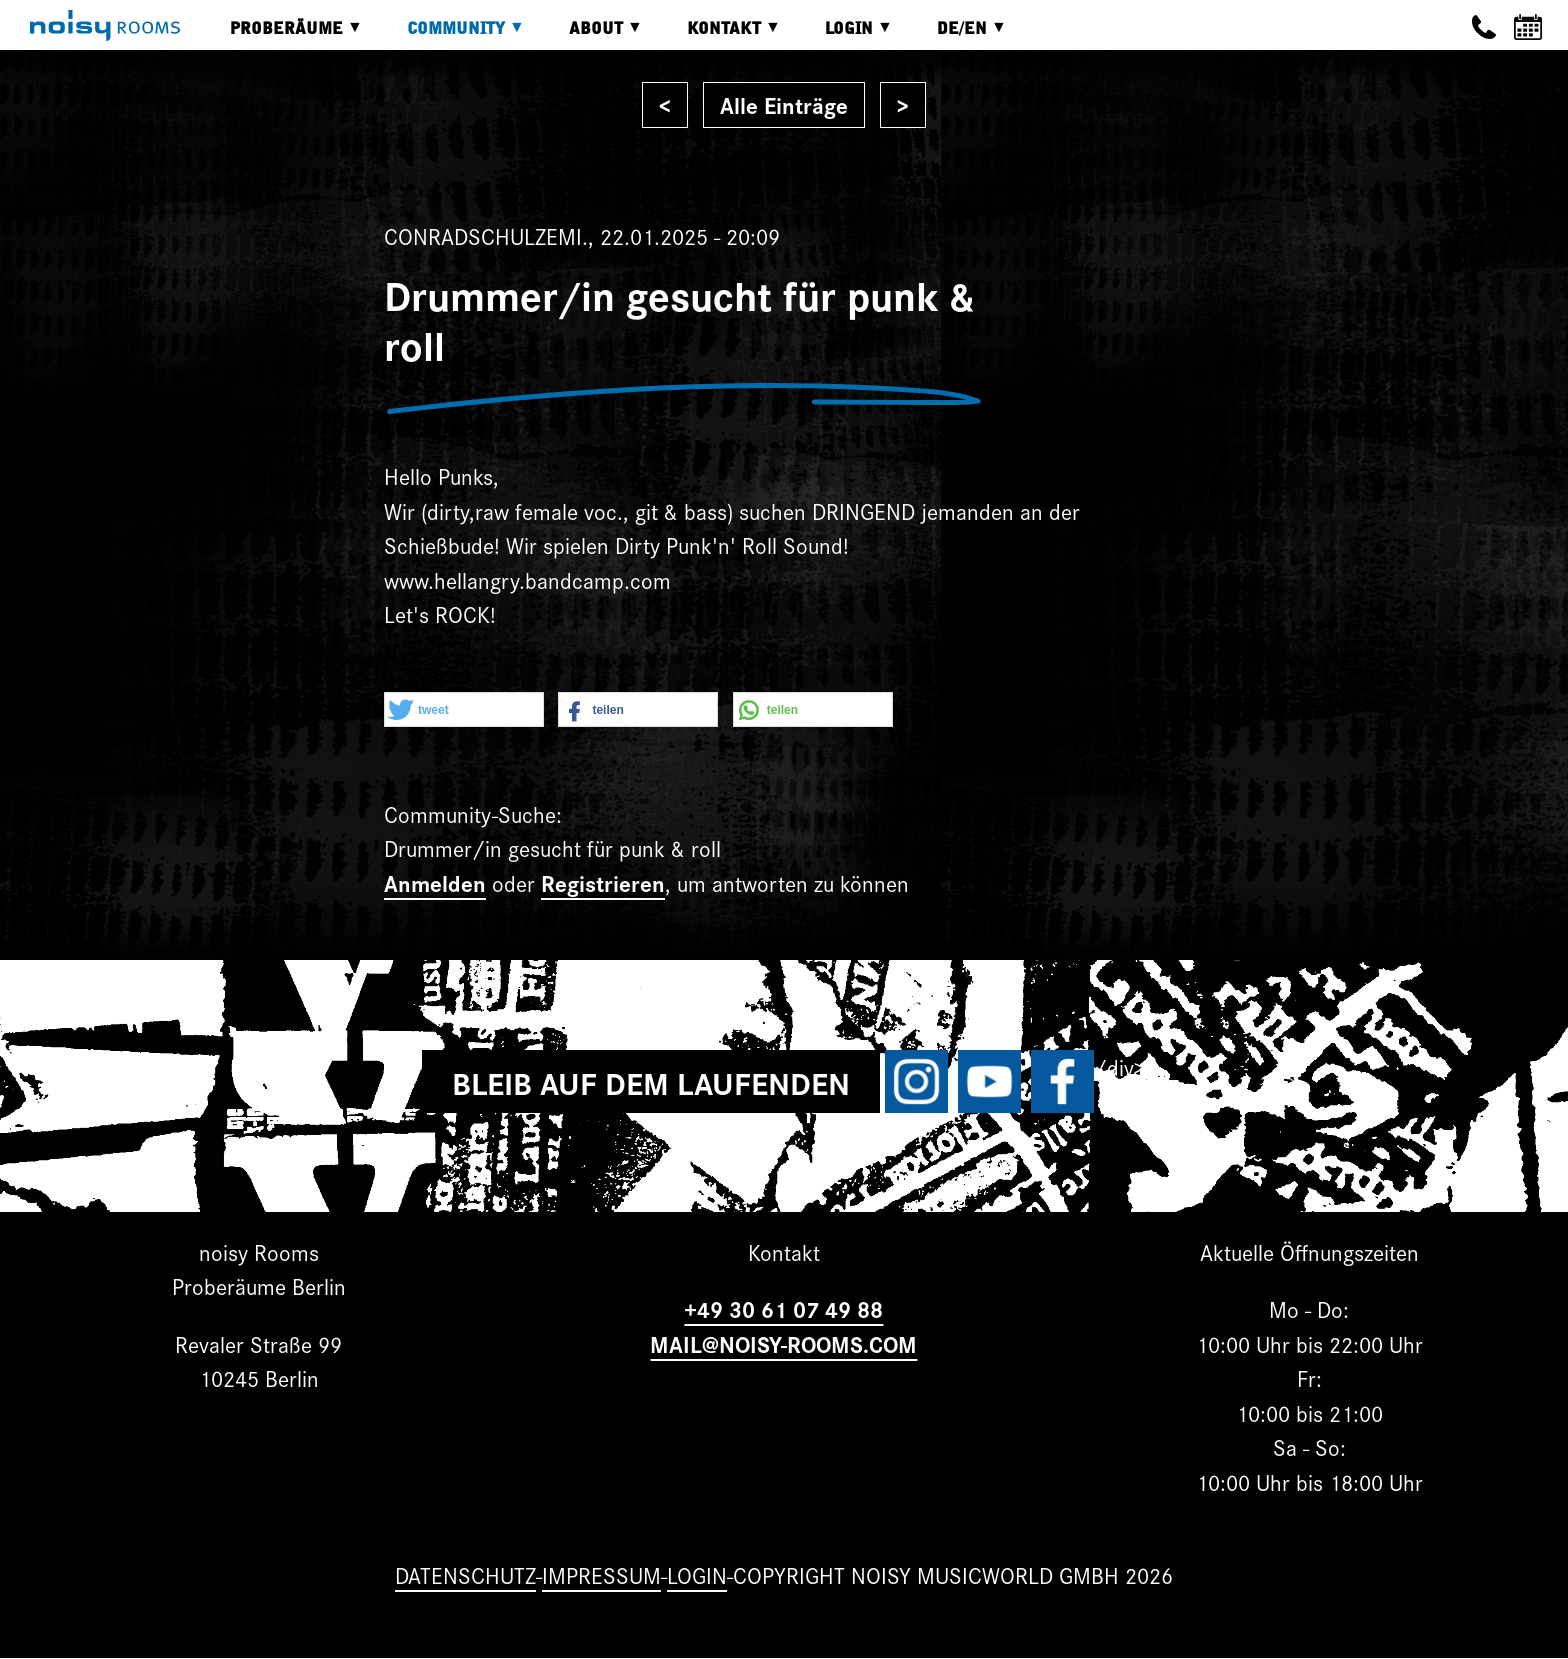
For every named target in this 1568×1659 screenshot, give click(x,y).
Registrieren (603, 882)
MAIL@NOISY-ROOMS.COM (783, 1343)
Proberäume (281, 35)
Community (451, 35)
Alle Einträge (784, 104)
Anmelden (435, 882)
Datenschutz (465, 1574)
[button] (464, 710)
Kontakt (719, 35)
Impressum (601, 1574)
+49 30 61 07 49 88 (783, 1308)
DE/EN (957, 35)
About (591, 35)
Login (844, 35)
